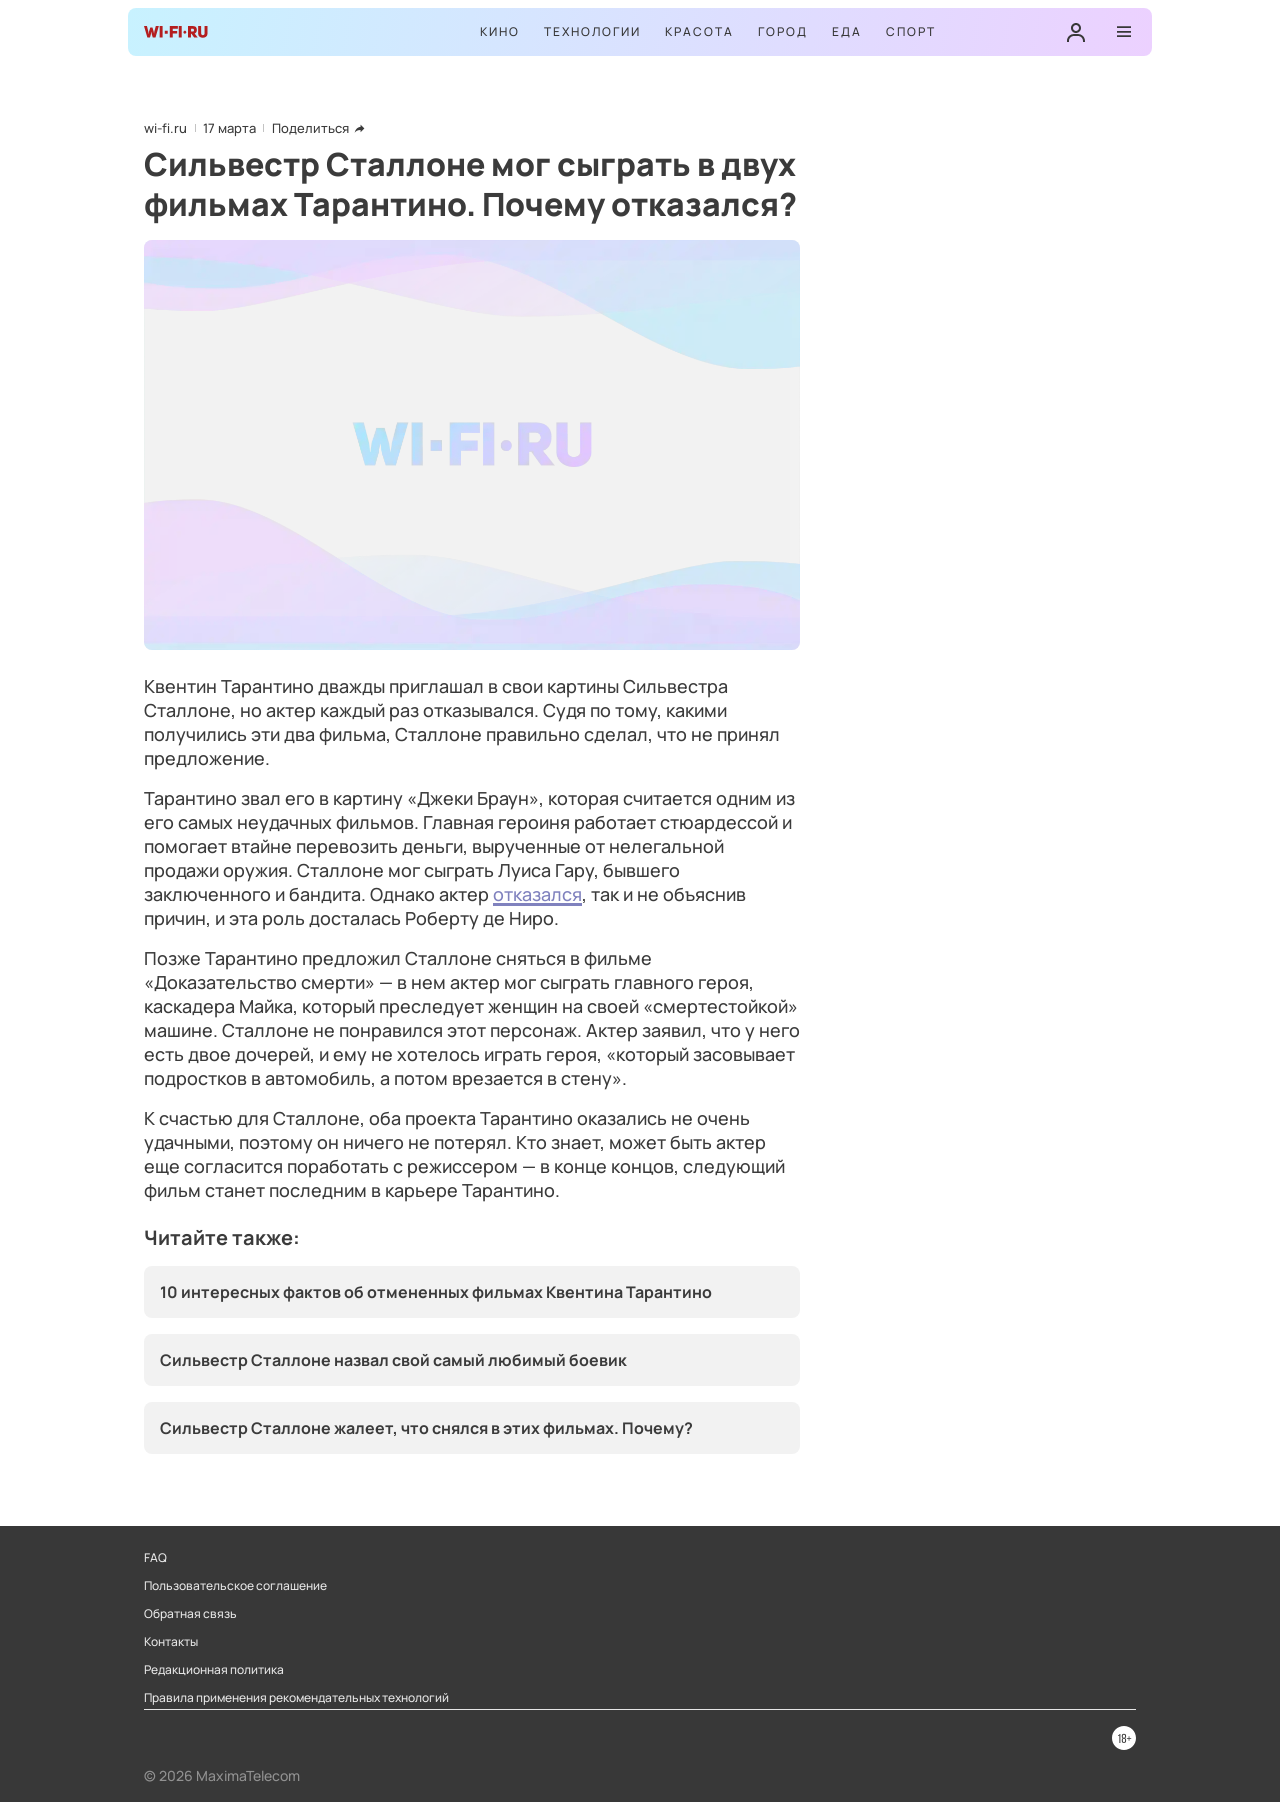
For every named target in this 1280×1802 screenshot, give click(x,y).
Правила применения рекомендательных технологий (296, 1698)
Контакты (171, 1642)
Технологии (592, 31)
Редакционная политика (214, 1670)
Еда (847, 31)
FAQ (155, 1558)
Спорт (911, 31)
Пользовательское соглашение (235, 1586)
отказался (537, 894)
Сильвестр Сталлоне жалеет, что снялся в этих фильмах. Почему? (426, 1428)
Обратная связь (190, 1614)
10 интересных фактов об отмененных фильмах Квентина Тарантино (436, 1292)
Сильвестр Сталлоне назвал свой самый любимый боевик (393, 1360)
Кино (500, 31)
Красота (699, 31)
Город (783, 31)
